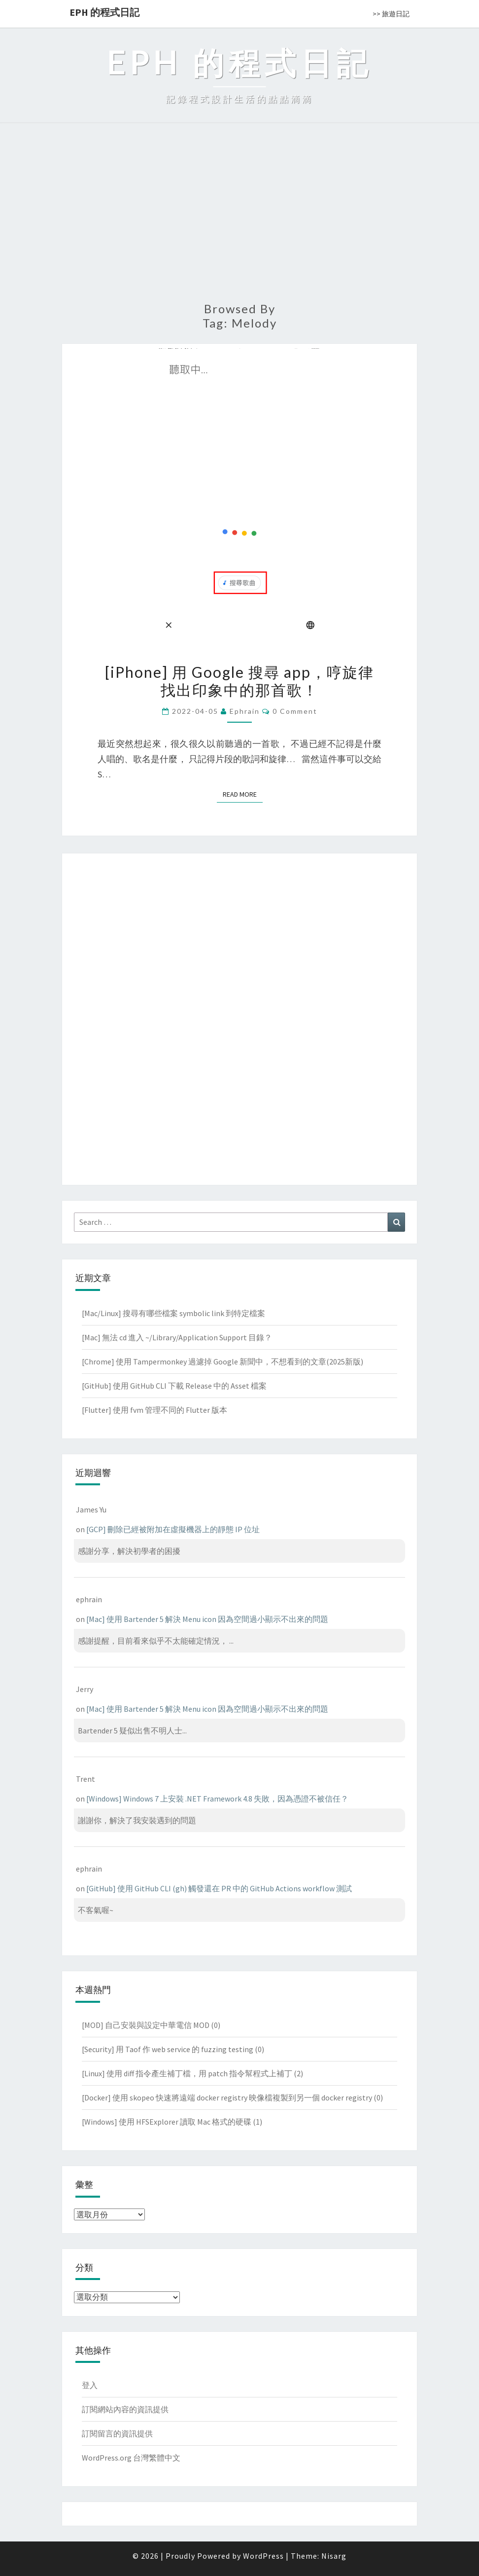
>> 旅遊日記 (391, 13)
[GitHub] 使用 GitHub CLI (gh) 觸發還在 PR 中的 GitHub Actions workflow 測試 (219, 1888)
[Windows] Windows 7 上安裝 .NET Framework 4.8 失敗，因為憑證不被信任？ (217, 1798)
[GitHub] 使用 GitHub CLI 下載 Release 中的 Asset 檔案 (174, 1386)
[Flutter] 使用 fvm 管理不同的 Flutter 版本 (154, 1410)
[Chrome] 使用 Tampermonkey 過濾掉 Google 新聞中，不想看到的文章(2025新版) (222, 1361)
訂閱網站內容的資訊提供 (125, 2409)
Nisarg (333, 2556)
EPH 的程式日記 (104, 12)
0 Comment (295, 711)
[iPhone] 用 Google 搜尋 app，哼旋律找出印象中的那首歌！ (239, 681)
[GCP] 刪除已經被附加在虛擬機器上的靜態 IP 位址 (173, 1529)
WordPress (263, 2556)
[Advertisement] (239, 218)
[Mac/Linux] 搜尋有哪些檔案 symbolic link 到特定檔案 (173, 1313)
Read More (243, 794)
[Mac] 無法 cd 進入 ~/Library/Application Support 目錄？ (177, 1337)
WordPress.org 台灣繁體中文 (131, 2458)
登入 (90, 2385)
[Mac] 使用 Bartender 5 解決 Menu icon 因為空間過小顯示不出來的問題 (207, 1619)
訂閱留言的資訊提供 (117, 2433)
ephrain (245, 711)
